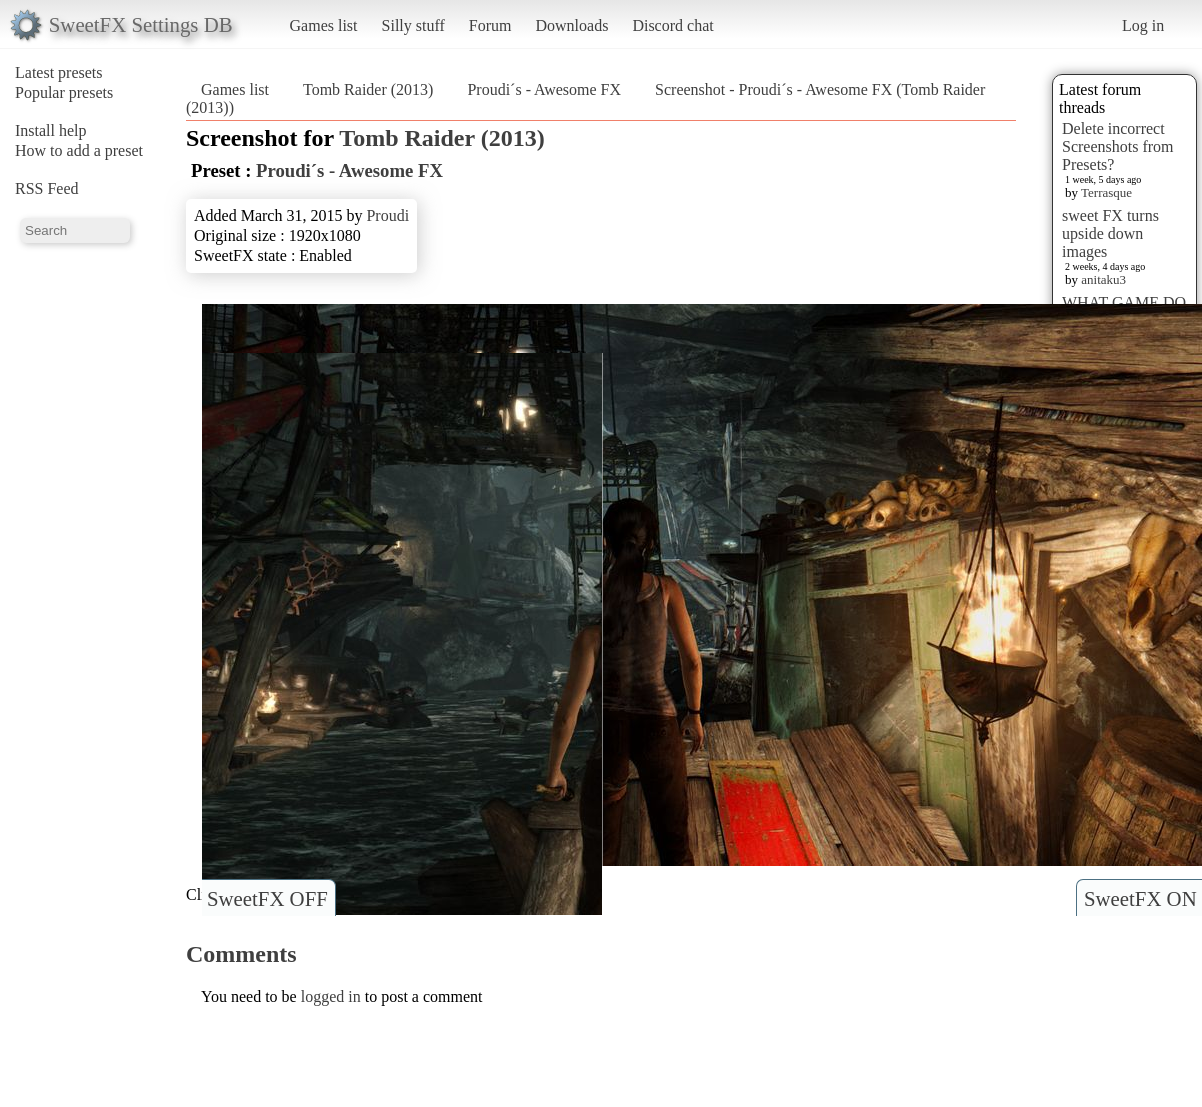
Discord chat (672, 25)
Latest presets (59, 72)
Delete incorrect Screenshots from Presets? (1118, 146)
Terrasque (1106, 192)
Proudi (387, 215)
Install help (51, 130)
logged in (331, 996)
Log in (1143, 25)
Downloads (571, 25)
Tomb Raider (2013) (368, 89)
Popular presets (64, 92)
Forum (490, 25)
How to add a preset (79, 150)
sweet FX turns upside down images (1110, 233)
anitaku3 (1103, 279)
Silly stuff (413, 25)
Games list (324, 25)
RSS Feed (47, 188)
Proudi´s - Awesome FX (544, 89)
